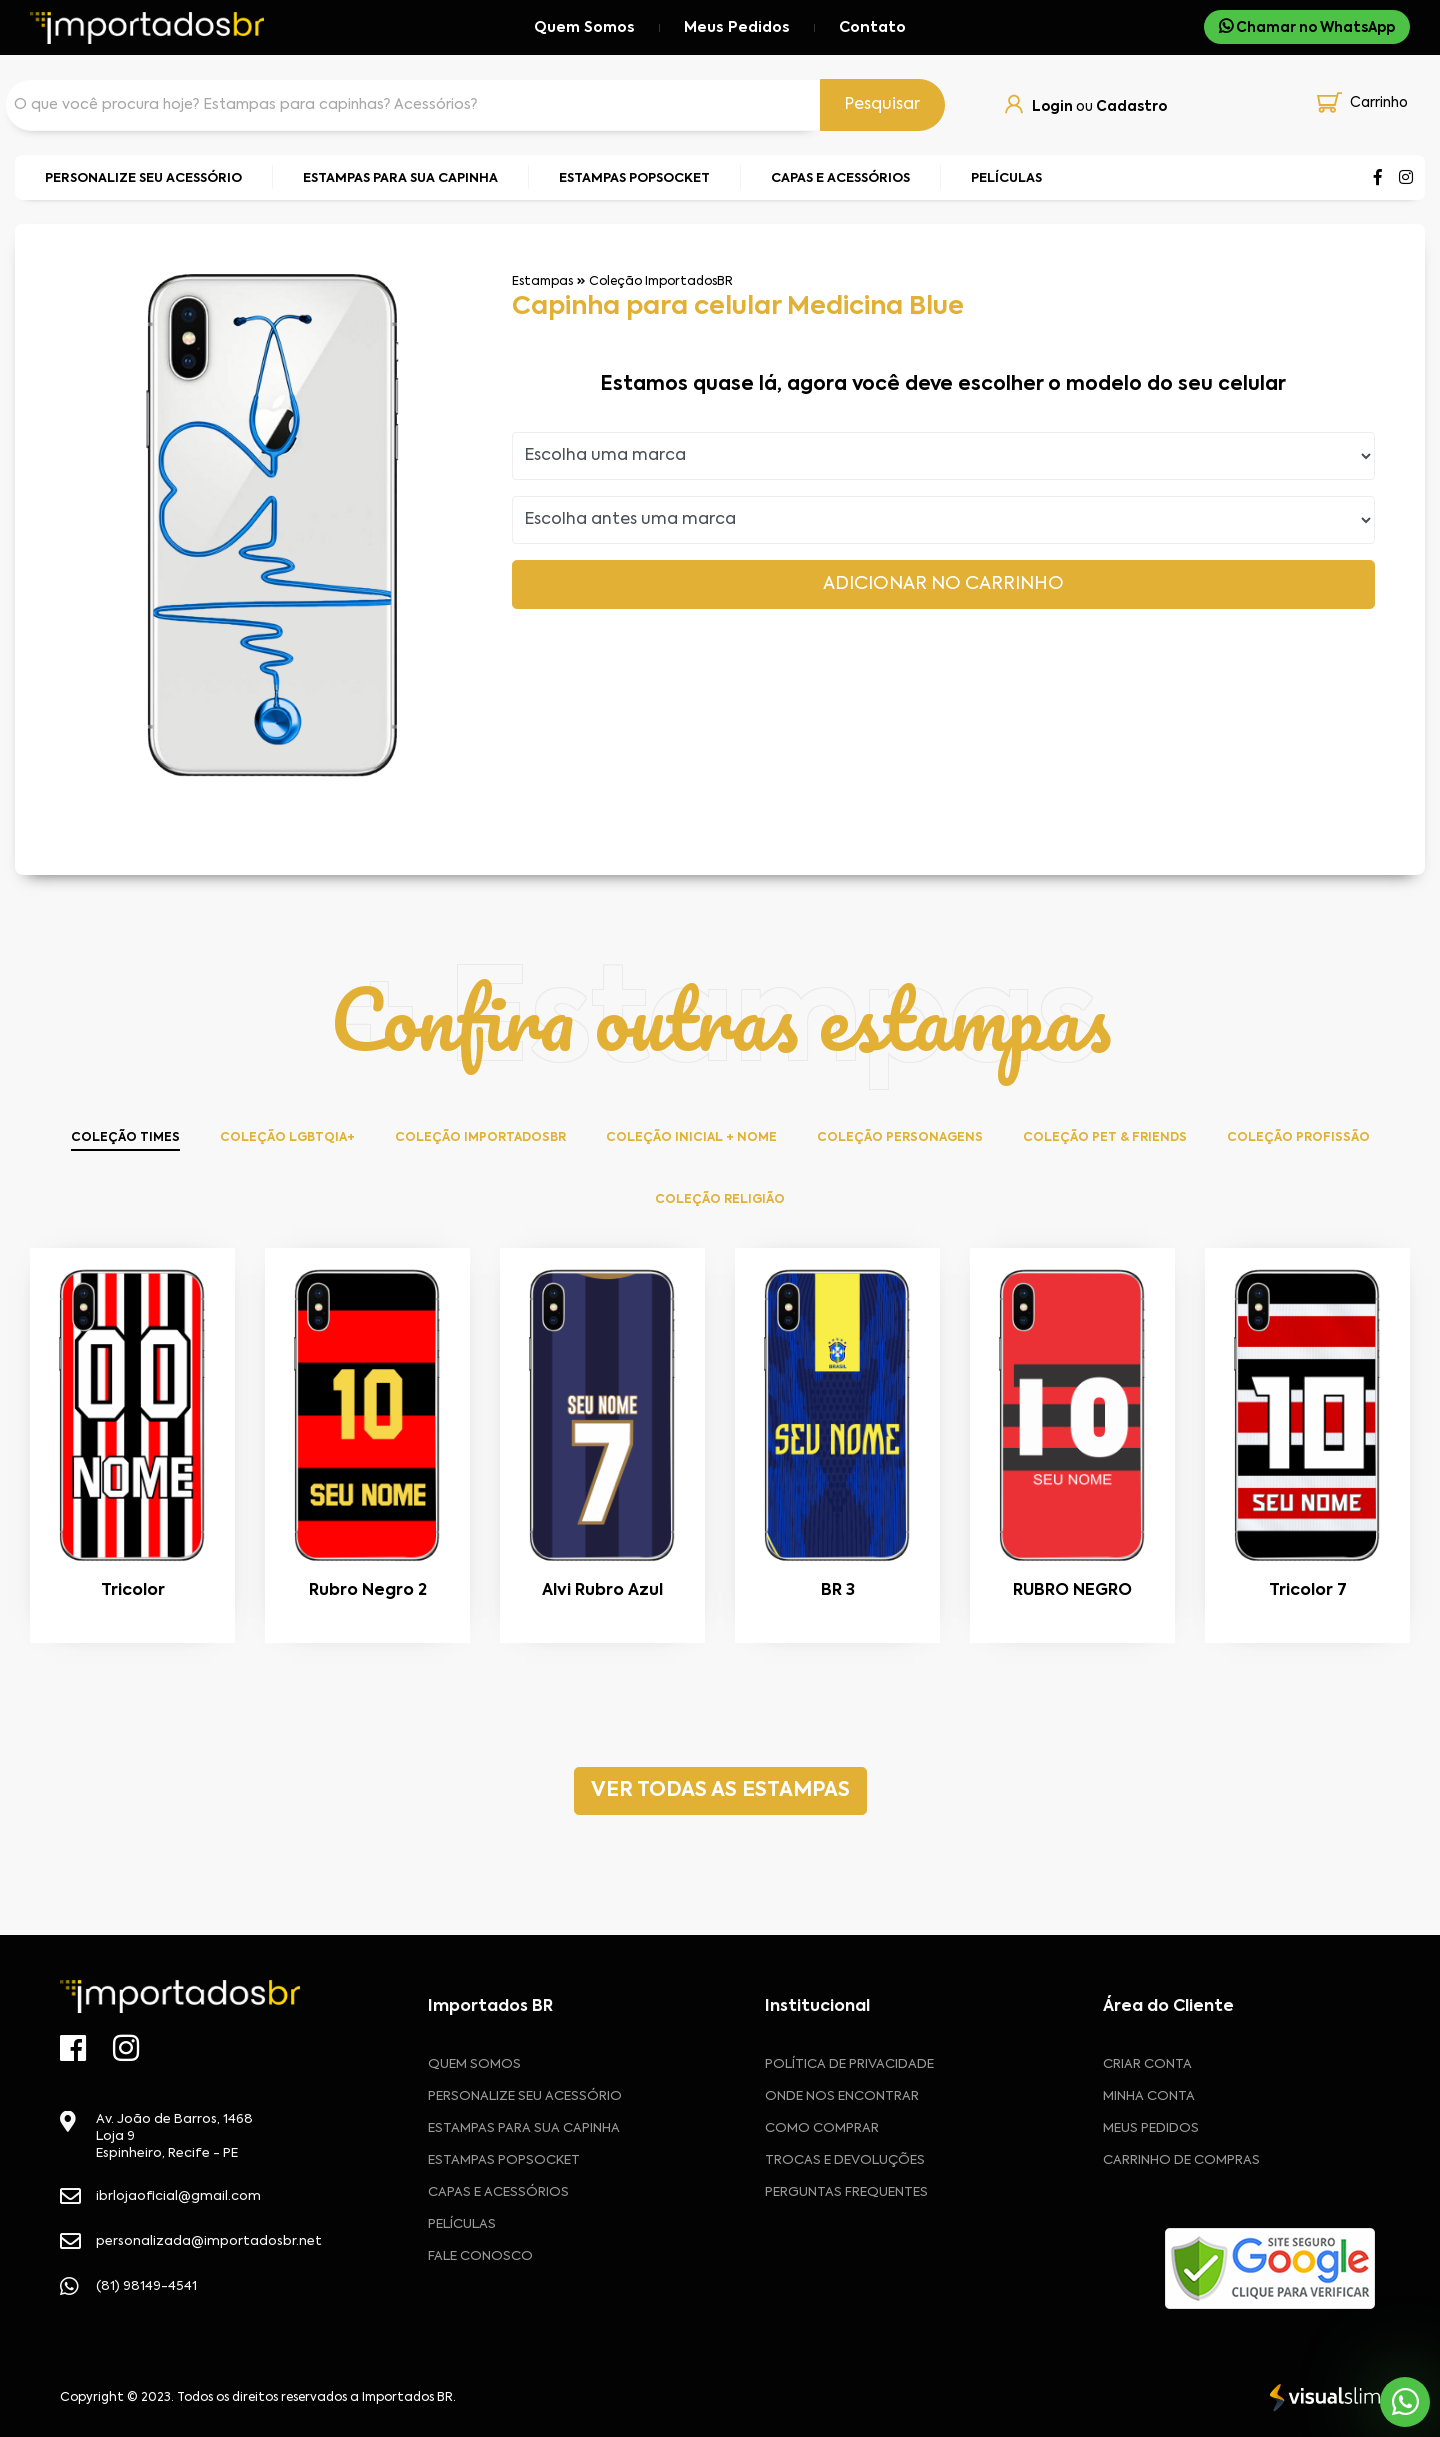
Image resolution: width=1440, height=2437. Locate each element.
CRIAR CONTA (1147, 2064)
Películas (462, 2224)
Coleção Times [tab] (125, 1138)
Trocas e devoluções (845, 2160)
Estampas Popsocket (504, 2160)
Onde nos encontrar (842, 2096)
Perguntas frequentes (846, 2192)
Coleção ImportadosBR (661, 282)
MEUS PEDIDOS (1151, 2128)
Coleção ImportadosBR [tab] (480, 1138)
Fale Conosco (480, 2256)
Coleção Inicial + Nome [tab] (691, 1138)
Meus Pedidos (737, 28)
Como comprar (822, 2128)
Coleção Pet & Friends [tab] (1105, 1138)
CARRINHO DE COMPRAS (1181, 2160)
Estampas (542, 282)
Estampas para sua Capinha (524, 2128)
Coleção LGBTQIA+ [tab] (287, 1138)
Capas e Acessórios (498, 2192)
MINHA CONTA (1149, 2096)
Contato (872, 28)
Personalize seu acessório (525, 2096)
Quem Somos (584, 28)
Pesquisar (882, 105)
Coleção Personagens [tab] (900, 1138)
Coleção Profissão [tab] (1298, 1138)
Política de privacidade (849, 2064)
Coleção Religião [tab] (720, 1200)
